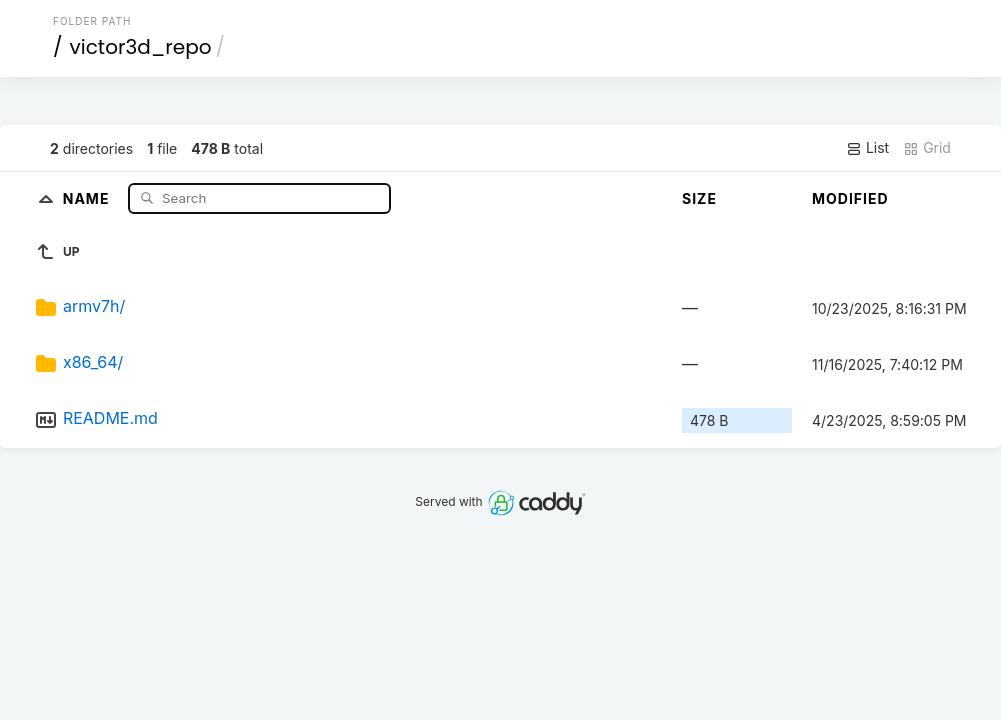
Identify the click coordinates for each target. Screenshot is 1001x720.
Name (88, 197)
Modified (850, 198)
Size (699, 198)
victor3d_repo (141, 47)
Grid (927, 148)
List (867, 148)
